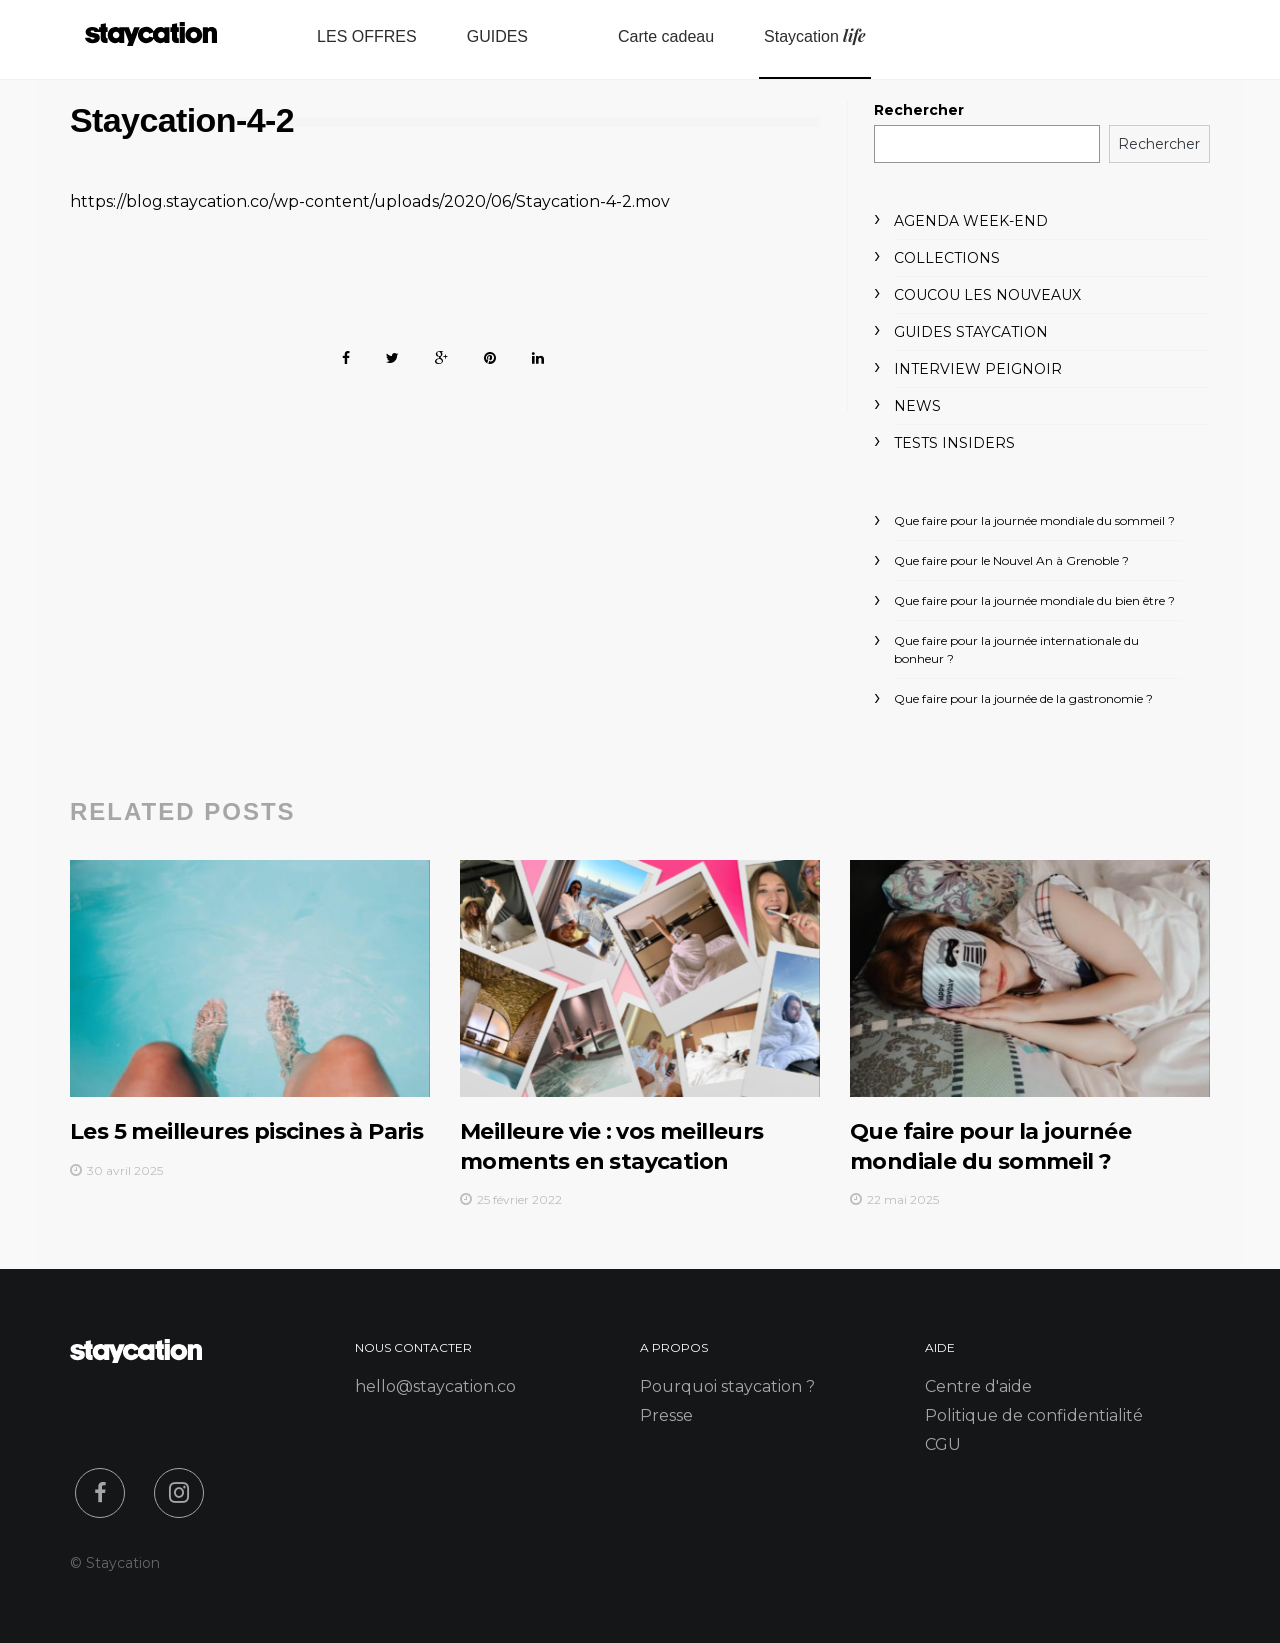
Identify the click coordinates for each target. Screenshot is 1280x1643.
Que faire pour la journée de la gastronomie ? (1023, 698)
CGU (943, 1444)
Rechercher (919, 110)
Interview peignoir (978, 369)
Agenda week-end (971, 221)
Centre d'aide (978, 1386)
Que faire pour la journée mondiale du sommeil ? (1034, 520)
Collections (947, 258)
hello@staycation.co (435, 1386)
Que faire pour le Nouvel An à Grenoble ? (1011, 560)
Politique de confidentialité (1034, 1415)
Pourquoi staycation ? (727, 1386)
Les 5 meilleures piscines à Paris (246, 1131)
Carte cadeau (666, 36)
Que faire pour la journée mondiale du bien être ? (1034, 600)
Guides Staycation (971, 332)
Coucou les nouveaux (987, 295)
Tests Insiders (954, 443)
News (917, 406)
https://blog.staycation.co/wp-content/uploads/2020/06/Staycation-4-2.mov (370, 201)
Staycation (815, 35)
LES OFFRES (367, 36)
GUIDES (497, 36)
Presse (666, 1415)
